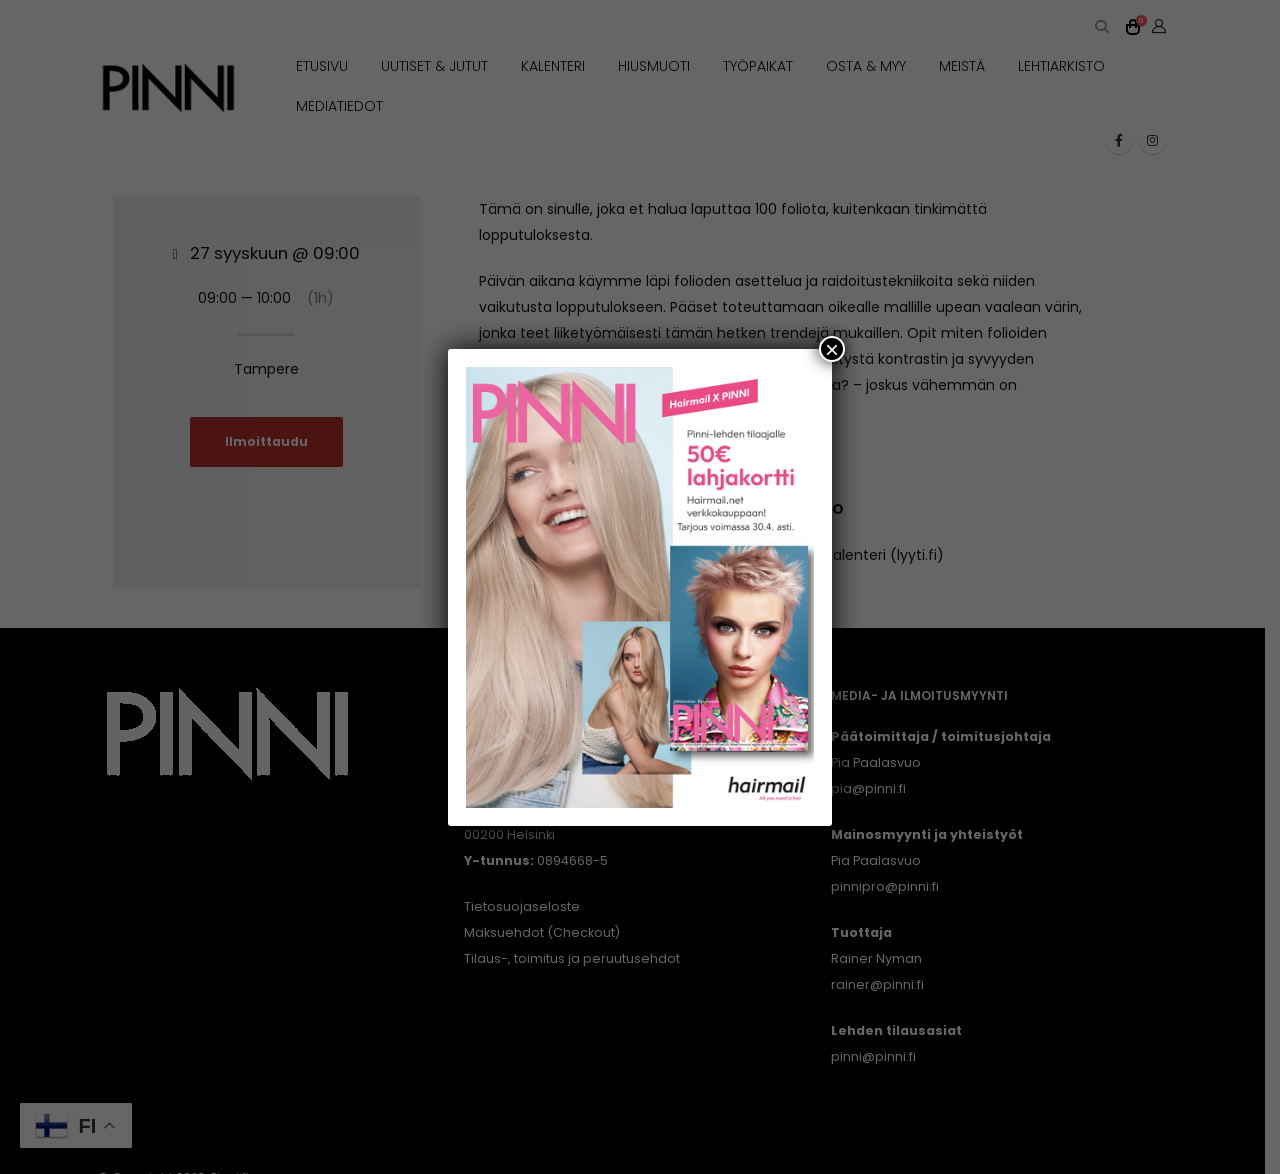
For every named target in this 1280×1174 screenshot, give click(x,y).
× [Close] (832, 348)
